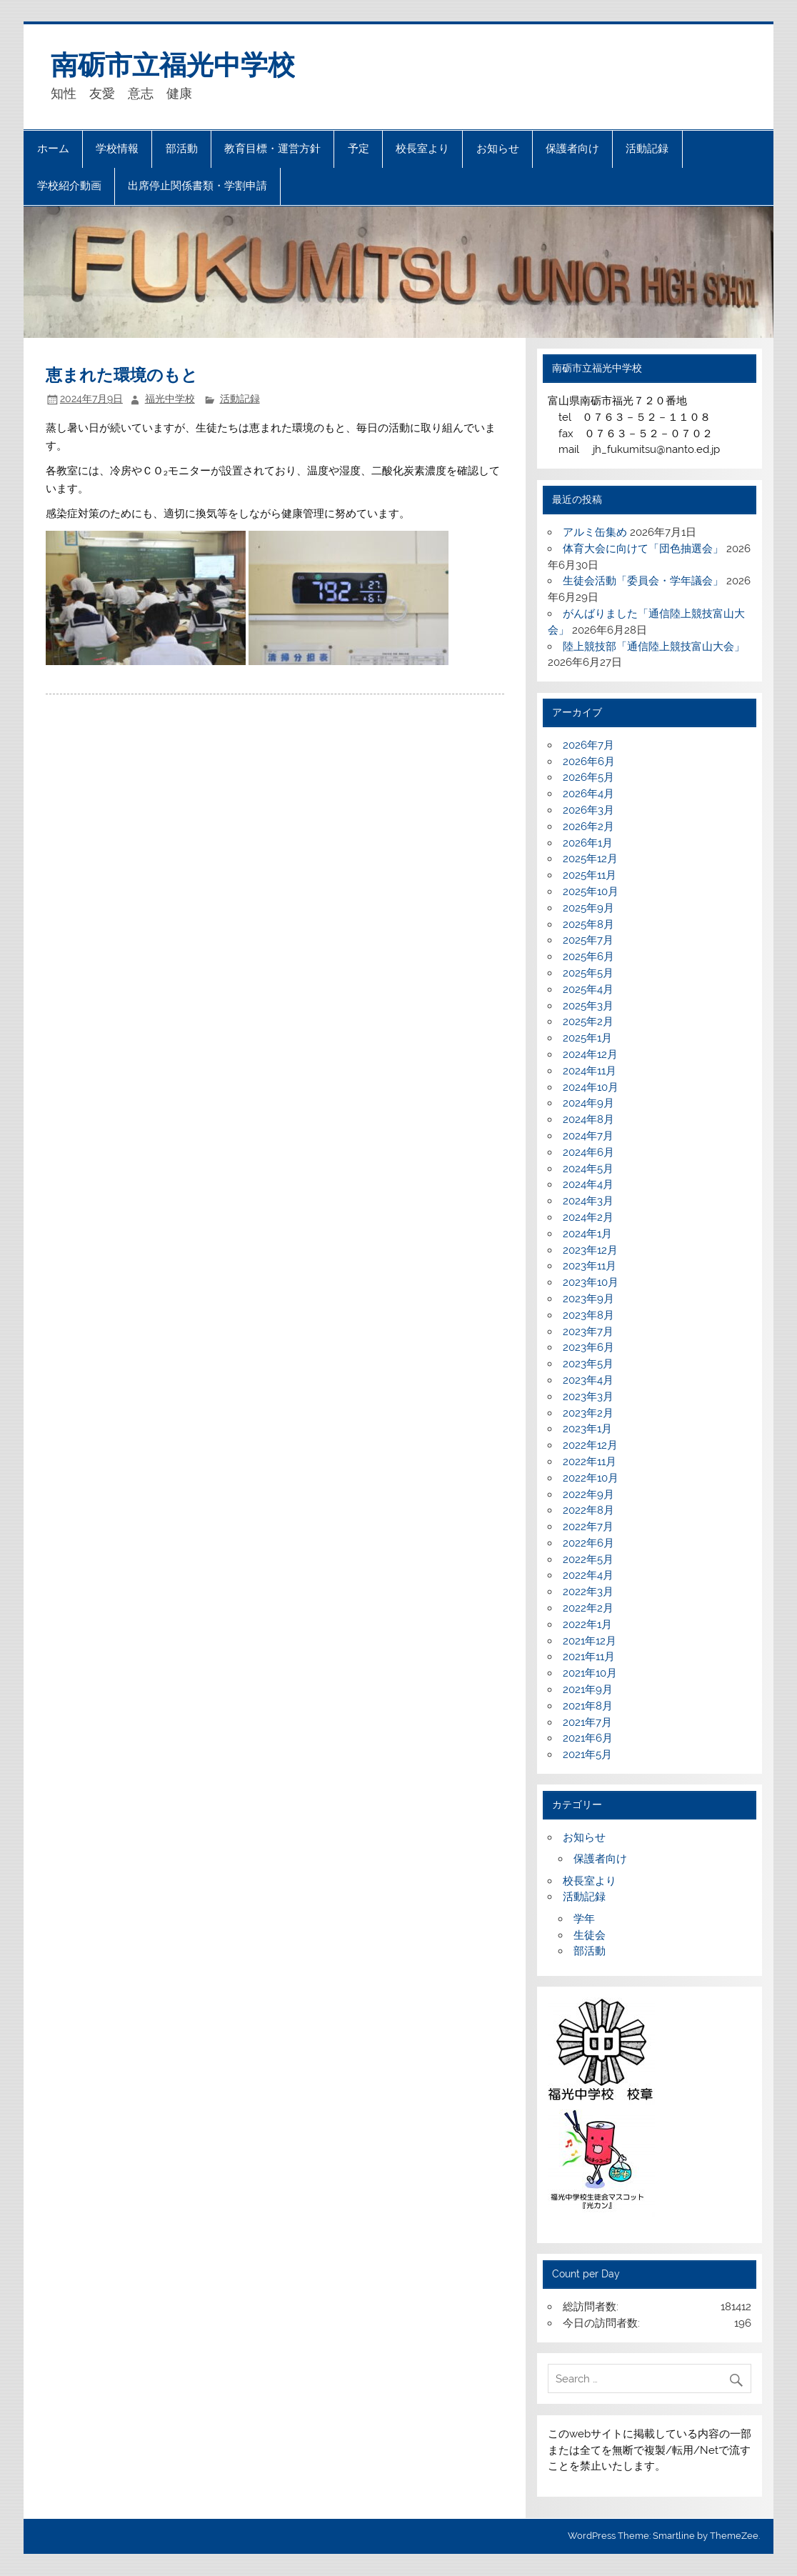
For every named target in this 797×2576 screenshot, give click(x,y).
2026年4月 (588, 793)
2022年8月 (588, 1510)
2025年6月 (588, 956)
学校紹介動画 (69, 185)
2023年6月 (588, 1347)
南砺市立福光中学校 (173, 65)
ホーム (53, 148)
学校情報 (117, 148)
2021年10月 (590, 1673)
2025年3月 (588, 1005)
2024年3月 (588, 1200)
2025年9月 (588, 908)
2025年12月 (590, 858)
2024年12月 (590, 1054)
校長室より (422, 148)
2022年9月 (588, 1494)
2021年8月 (588, 1705)
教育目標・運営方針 (272, 148)
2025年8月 (588, 924)
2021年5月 (587, 1754)
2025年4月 (588, 989)
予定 (358, 148)
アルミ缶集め (595, 532)
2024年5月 (588, 1168)
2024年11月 (589, 1070)
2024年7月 (588, 1135)
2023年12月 (590, 1250)
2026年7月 (588, 745)
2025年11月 (589, 875)
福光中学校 (170, 398)
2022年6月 (588, 1543)
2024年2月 (588, 1217)
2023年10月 (590, 1282)
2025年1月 (587, 1038)
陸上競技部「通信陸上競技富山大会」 (654, 646)
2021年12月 (589, 1640)
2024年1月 (587, 1233)
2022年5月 (588, 1559)
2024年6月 (588, 1152)
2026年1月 (588, 843)
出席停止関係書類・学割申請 (197, 185)
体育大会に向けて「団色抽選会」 (643, 548)
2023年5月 (588, 1363)
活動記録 (647, 148)
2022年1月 (587, 1624)
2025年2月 (588, 1021)
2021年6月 (588, 1738)
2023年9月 (588, 1298)
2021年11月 (589, 1656)
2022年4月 (588, 1575)
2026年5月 (588, 777)
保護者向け (572, 148)
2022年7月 (588, 1526)
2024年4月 (588, 1184)
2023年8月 (588, 1315)
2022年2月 (588, 1608)
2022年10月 (590, 1478)
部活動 (182, 148)
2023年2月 (588, 1413)
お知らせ (497, 148)
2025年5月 (588, 973)
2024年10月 (590, 1087)
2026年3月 (588, 810)
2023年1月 (587, 1428)
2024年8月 (588, 1119)
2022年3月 (588, 1591)
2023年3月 (588, 1396)
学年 (584, 1918)
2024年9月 (588, 1103)
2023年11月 (589, 1265)
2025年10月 (590, 891)
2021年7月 (587, 1722)
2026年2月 (588, 826)
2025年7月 (588, 940)
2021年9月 (588, 1689)
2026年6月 (589, 761)
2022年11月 (589, 1461)
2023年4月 (588, 1380)
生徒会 (589, 1935)
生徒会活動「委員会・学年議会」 (643, 580)
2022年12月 (590, 1445)
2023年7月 (588, 1331)
